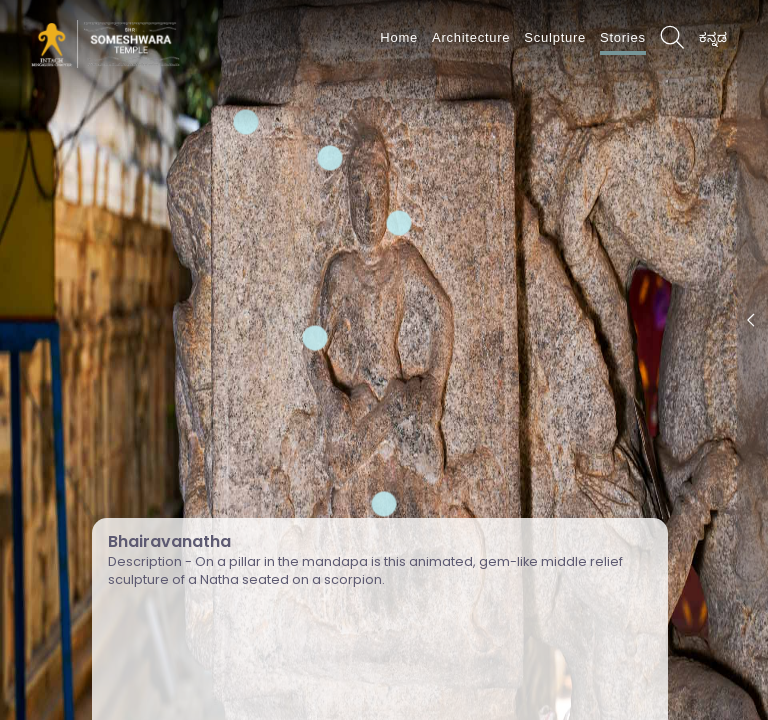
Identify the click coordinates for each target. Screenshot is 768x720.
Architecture (471, 37)
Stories (623, 37)
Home (399, 37)
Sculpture (555, 37)
